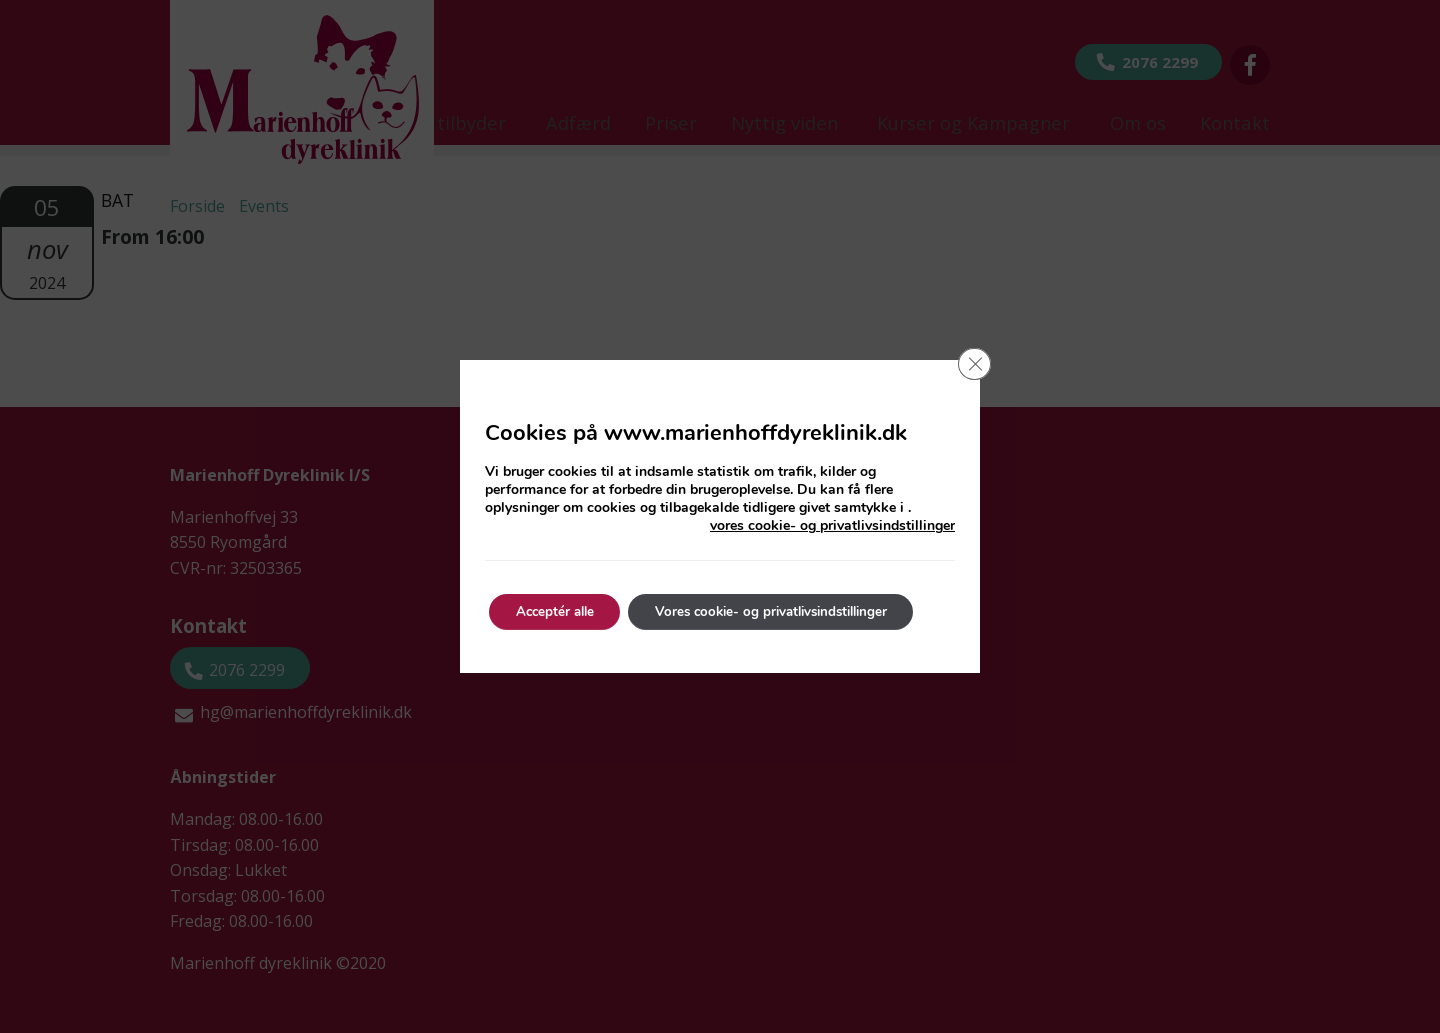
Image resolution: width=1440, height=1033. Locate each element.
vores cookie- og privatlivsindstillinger (832, 526)
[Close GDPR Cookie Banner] (973, 366)
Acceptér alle (560, 611)
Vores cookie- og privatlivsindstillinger (793, 611)
